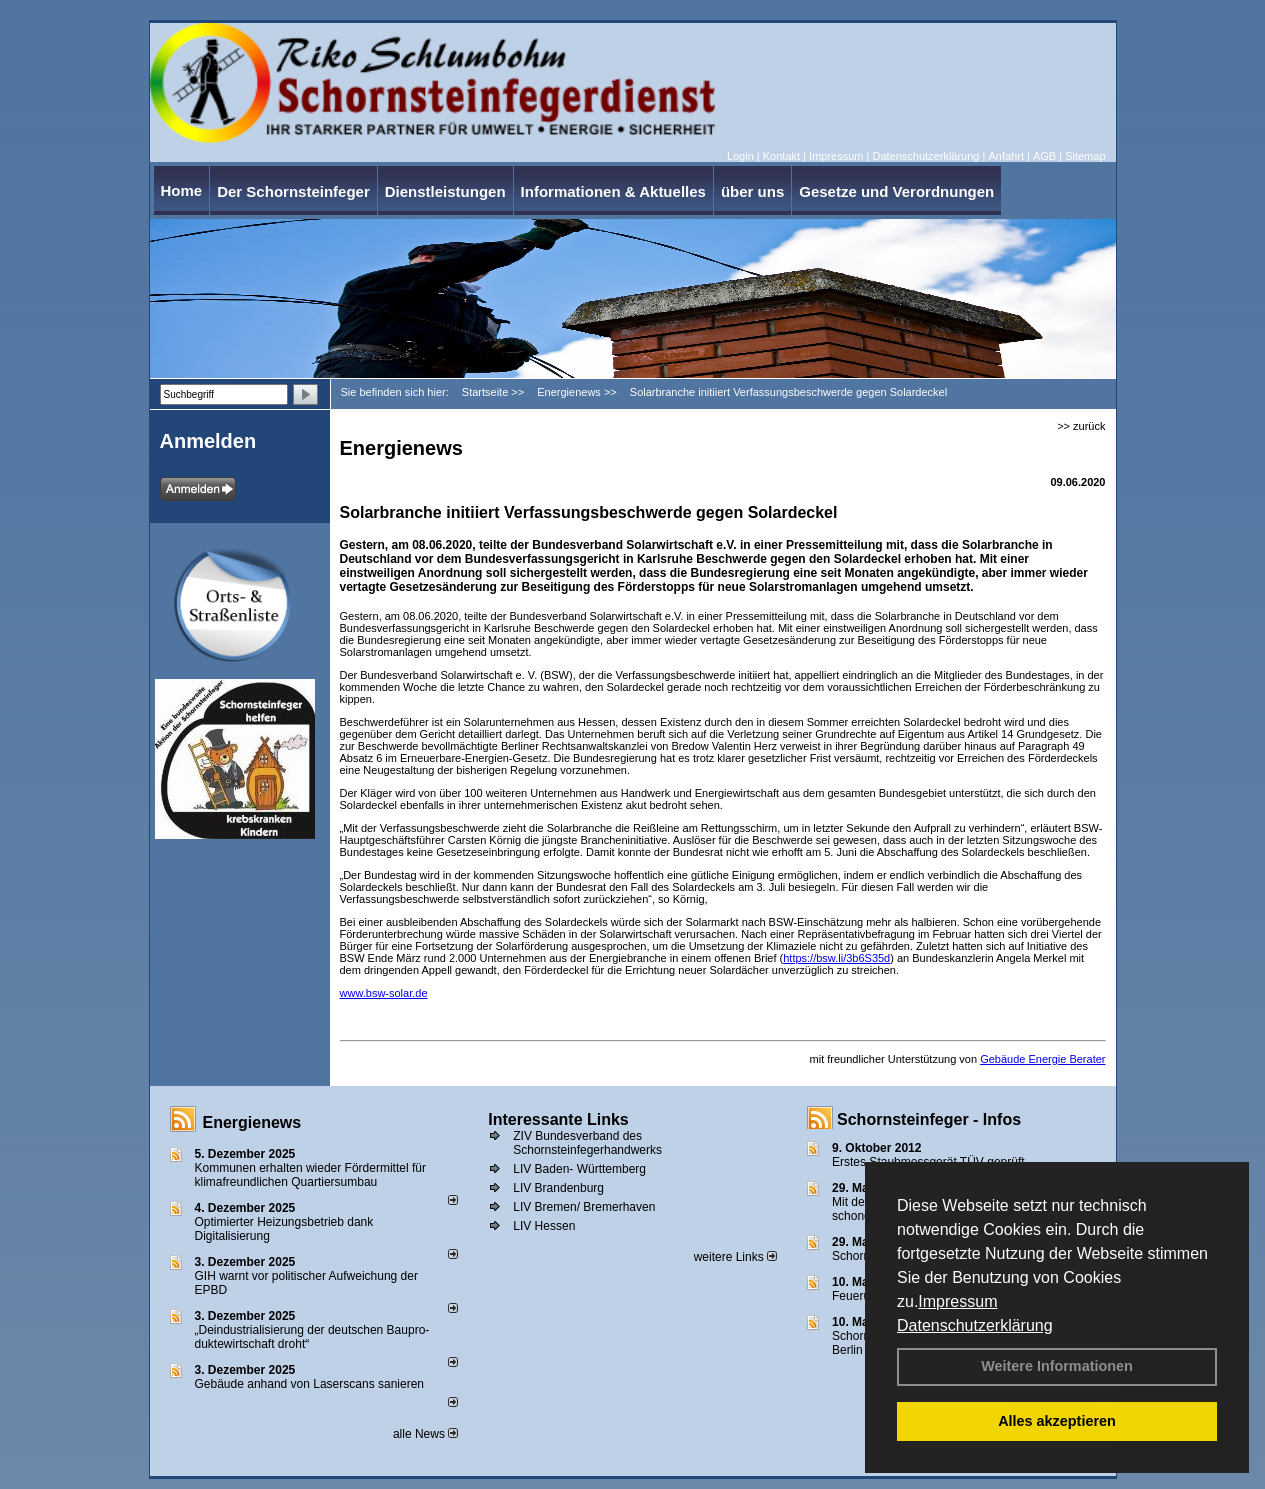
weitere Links (735, 1257)
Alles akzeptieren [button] (1057, 1421)
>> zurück (1081, 426)
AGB (1044, 156)
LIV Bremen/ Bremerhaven (584, 1207)
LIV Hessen (544, 1226)
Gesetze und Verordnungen (896, 191)
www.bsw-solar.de (384, 993)
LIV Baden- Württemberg (579, 1169)
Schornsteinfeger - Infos (929, 1119)
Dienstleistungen (445, 191)
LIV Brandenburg (558, 1188)
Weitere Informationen (1057, 1366)
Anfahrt (1005, 156)
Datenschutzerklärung (975, 1325)
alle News (425, 1434)
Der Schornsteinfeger (293, 191)
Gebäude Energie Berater (1042, 1059)
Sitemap (1085, 156)
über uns (752, 191)
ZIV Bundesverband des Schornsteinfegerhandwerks (587, 1143)
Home (182, 190)
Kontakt (781, 156)
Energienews (252, 1122)
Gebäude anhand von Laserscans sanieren (310, 1384)
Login (740, 156)
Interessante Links (558, 1119)
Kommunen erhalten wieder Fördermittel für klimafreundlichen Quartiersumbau (310, 1175)
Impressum (957, 1301)
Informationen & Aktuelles (613, 191)
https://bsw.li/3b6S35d (836, 958)
